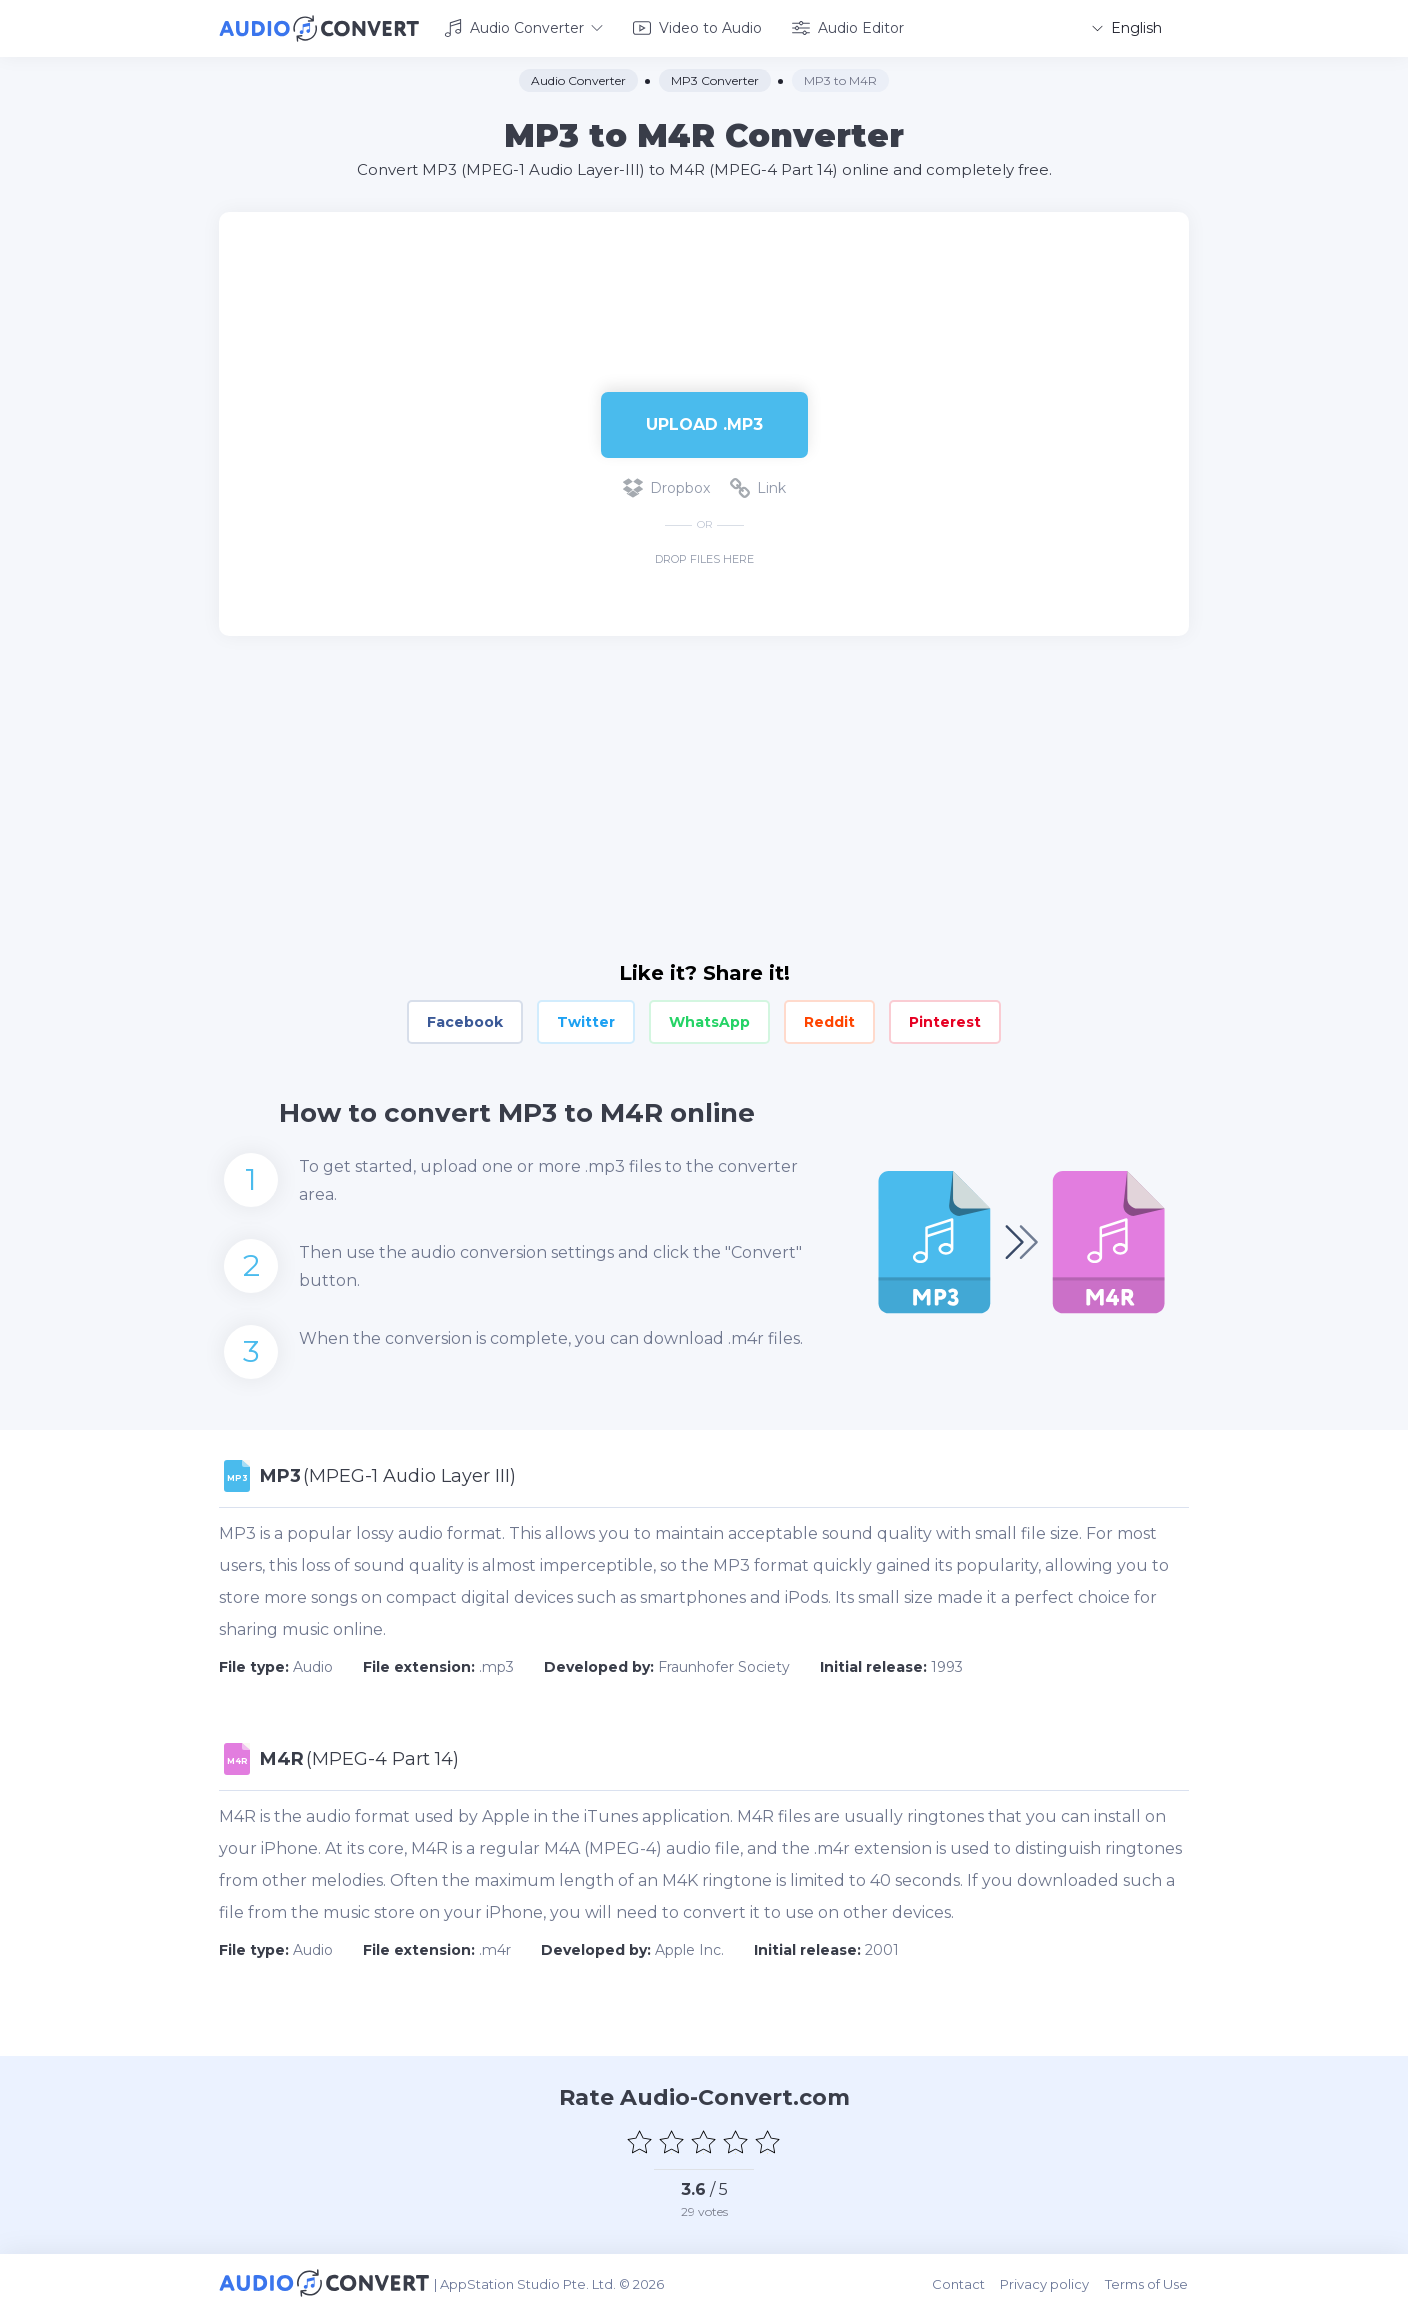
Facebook (465, 1022)
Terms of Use (1147, 2283)
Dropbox (666, 488)
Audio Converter (523, 28)
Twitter (586, 1022)
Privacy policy (1046, 2283)
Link (758, 488)
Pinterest (945, 1022)
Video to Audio (697, 28)
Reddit (829, 1022)
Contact (960, 2283)
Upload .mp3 (704, 423)
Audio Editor (848, 28)
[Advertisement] (704, 276)
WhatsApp (709, 1022)
